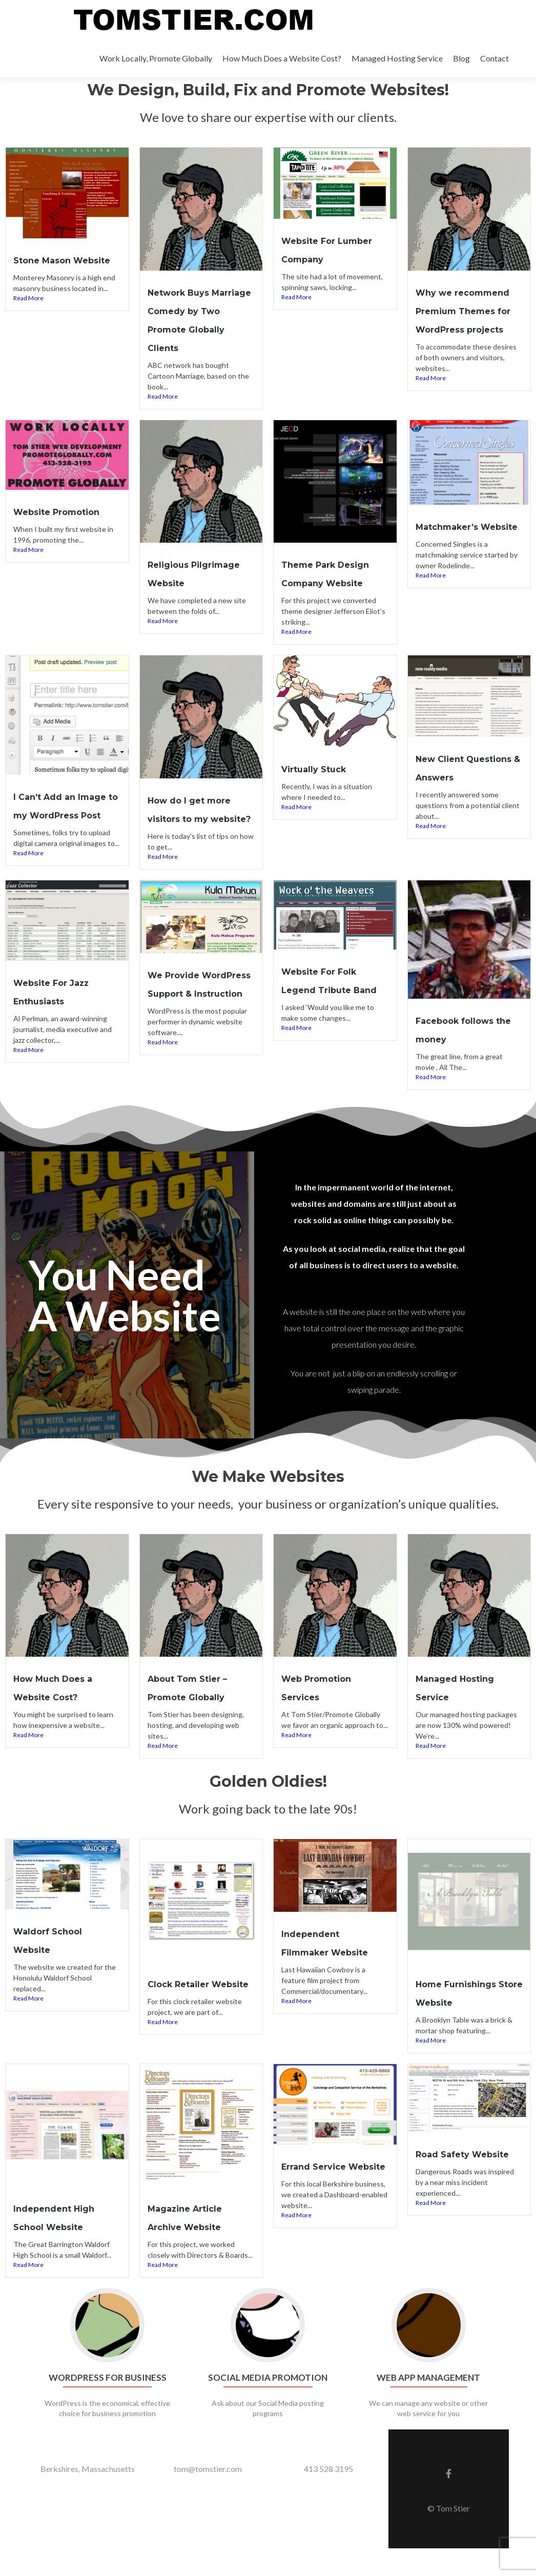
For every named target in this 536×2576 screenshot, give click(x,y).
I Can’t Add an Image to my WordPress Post (55, 829)
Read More (28, 315)
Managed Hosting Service (397, 58)
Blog (461, 58)
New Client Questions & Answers (448, 791)
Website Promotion (64, 527)
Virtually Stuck (318, 783)
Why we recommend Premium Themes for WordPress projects (462, 328)
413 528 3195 (328, 2496)
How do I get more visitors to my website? (196, 833)
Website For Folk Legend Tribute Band (325, 1021)
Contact (494, 58)
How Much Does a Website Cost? (281, 58)
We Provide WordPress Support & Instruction (199, 1024)
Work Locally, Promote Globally (155, 58)
